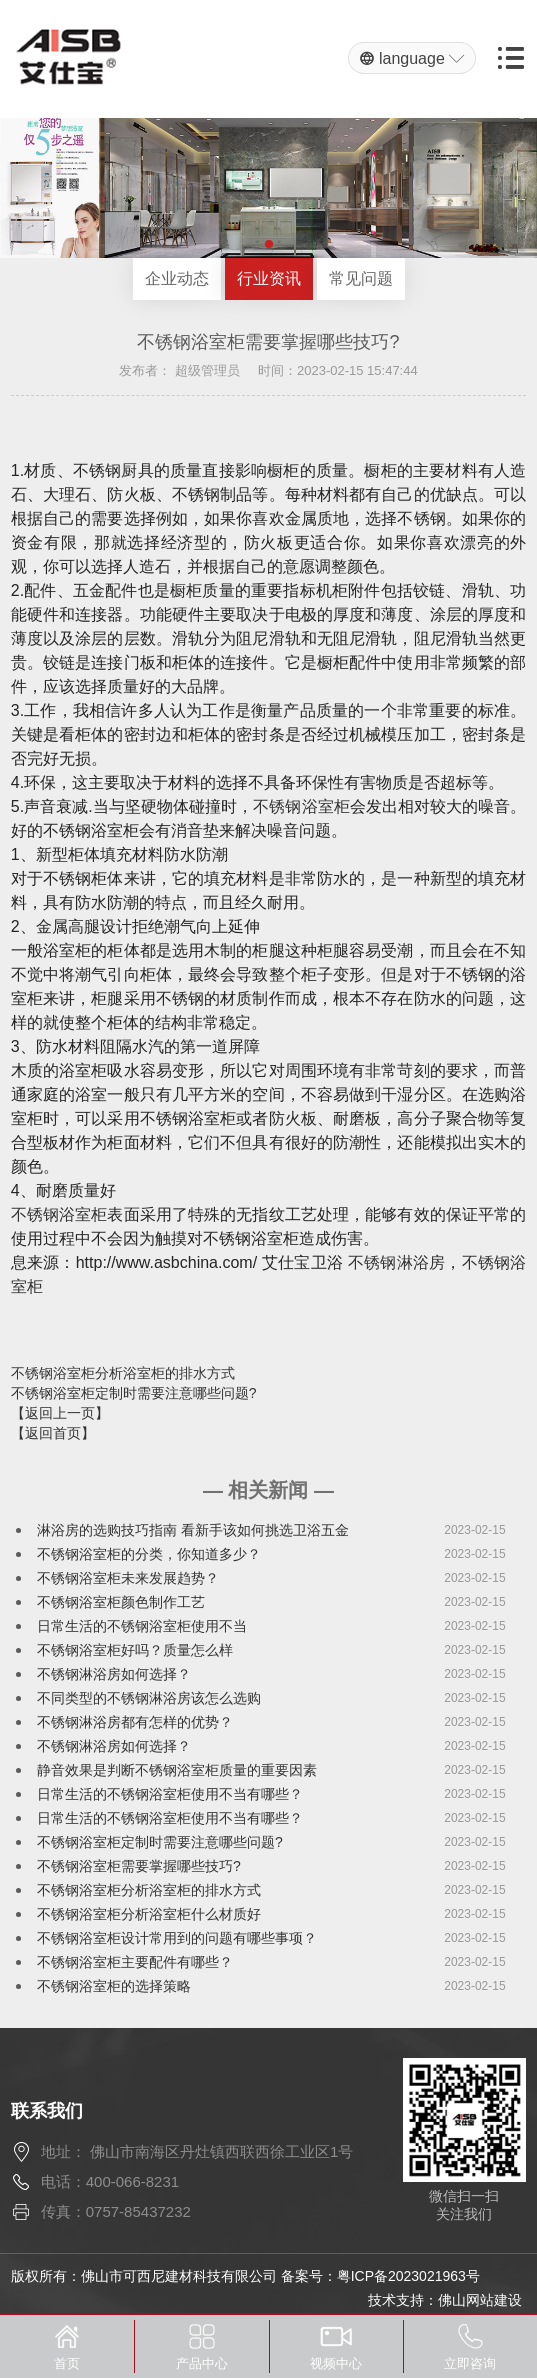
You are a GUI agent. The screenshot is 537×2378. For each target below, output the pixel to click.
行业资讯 (269, 278)
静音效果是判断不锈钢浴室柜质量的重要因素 (177, 1770)
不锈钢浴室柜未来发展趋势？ (128, 1578)
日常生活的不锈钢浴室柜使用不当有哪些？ (170, 1794)
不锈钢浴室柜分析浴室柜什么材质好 (149, 1914)
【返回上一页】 (60, 1413)
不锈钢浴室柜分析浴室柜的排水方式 (123, 1373)
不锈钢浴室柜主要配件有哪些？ (135, 1962)
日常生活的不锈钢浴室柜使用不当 (142, 1626)
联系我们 (47, 2111)
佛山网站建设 (480, 2300)
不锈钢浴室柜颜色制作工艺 (121, 1602)
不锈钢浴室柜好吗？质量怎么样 (135, 1650)
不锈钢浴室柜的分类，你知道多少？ (149, 1554)
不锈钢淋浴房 (397, 1262)
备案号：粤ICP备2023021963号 (380, 2276)
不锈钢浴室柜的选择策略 (114, 1986)
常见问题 (361, 278)
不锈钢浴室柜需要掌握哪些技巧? (139, 1866)
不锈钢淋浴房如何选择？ (114, 1674)
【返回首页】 (53, 1433)
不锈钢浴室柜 (301, 806)
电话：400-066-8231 (110, 2181)
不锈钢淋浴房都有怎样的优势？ (135, 1722)
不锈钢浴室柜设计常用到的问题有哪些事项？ (177, 1938)
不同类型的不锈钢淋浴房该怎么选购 (149, 1698)
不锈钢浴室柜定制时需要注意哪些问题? (134, 1393)
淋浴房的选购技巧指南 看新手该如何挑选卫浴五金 (193, 1530)
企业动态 (177, 278)
